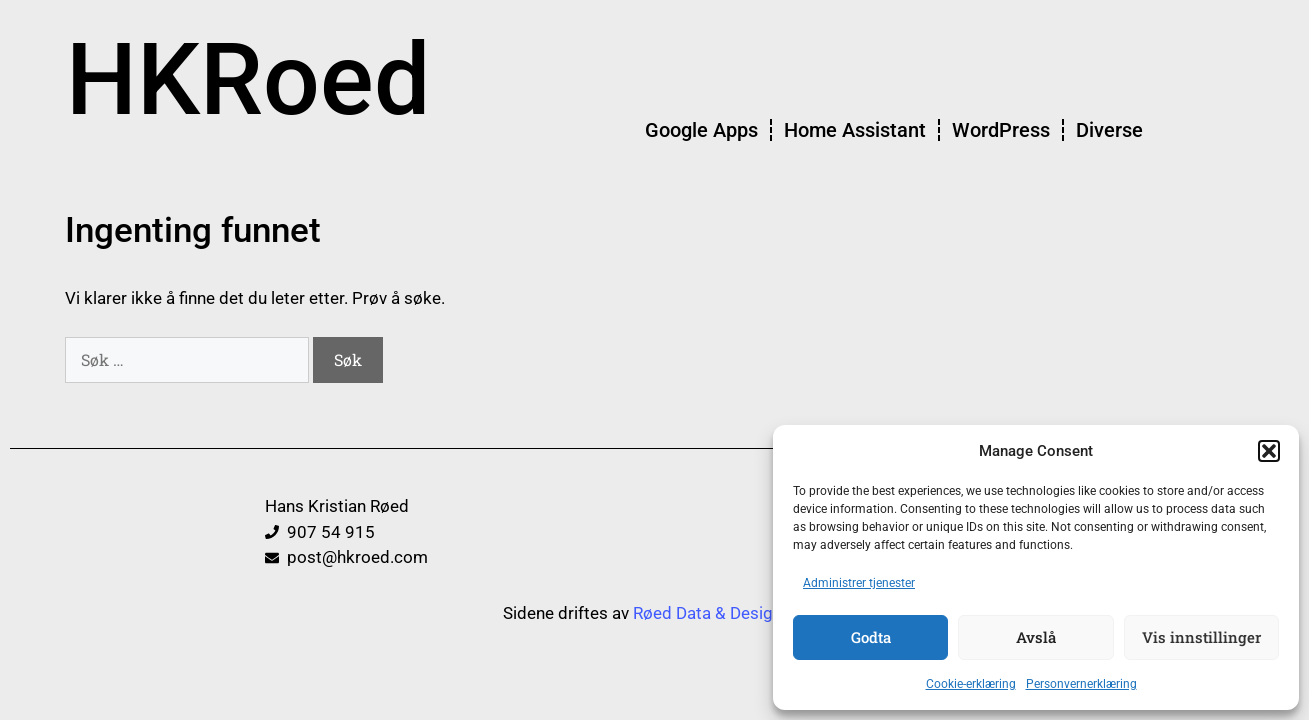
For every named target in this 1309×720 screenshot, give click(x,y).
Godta (871, 637)
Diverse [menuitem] (1109, 130)
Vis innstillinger (1201, 637)
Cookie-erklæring (971, 684)
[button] (1269, 451)
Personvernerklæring (1081, 684)
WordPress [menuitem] (1001, 130)
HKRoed (248, 79)
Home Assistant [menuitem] (855, 130)
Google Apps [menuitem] (701, 130)
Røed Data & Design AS (720, 613)
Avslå (1036, 637)
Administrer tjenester (859, 583)
